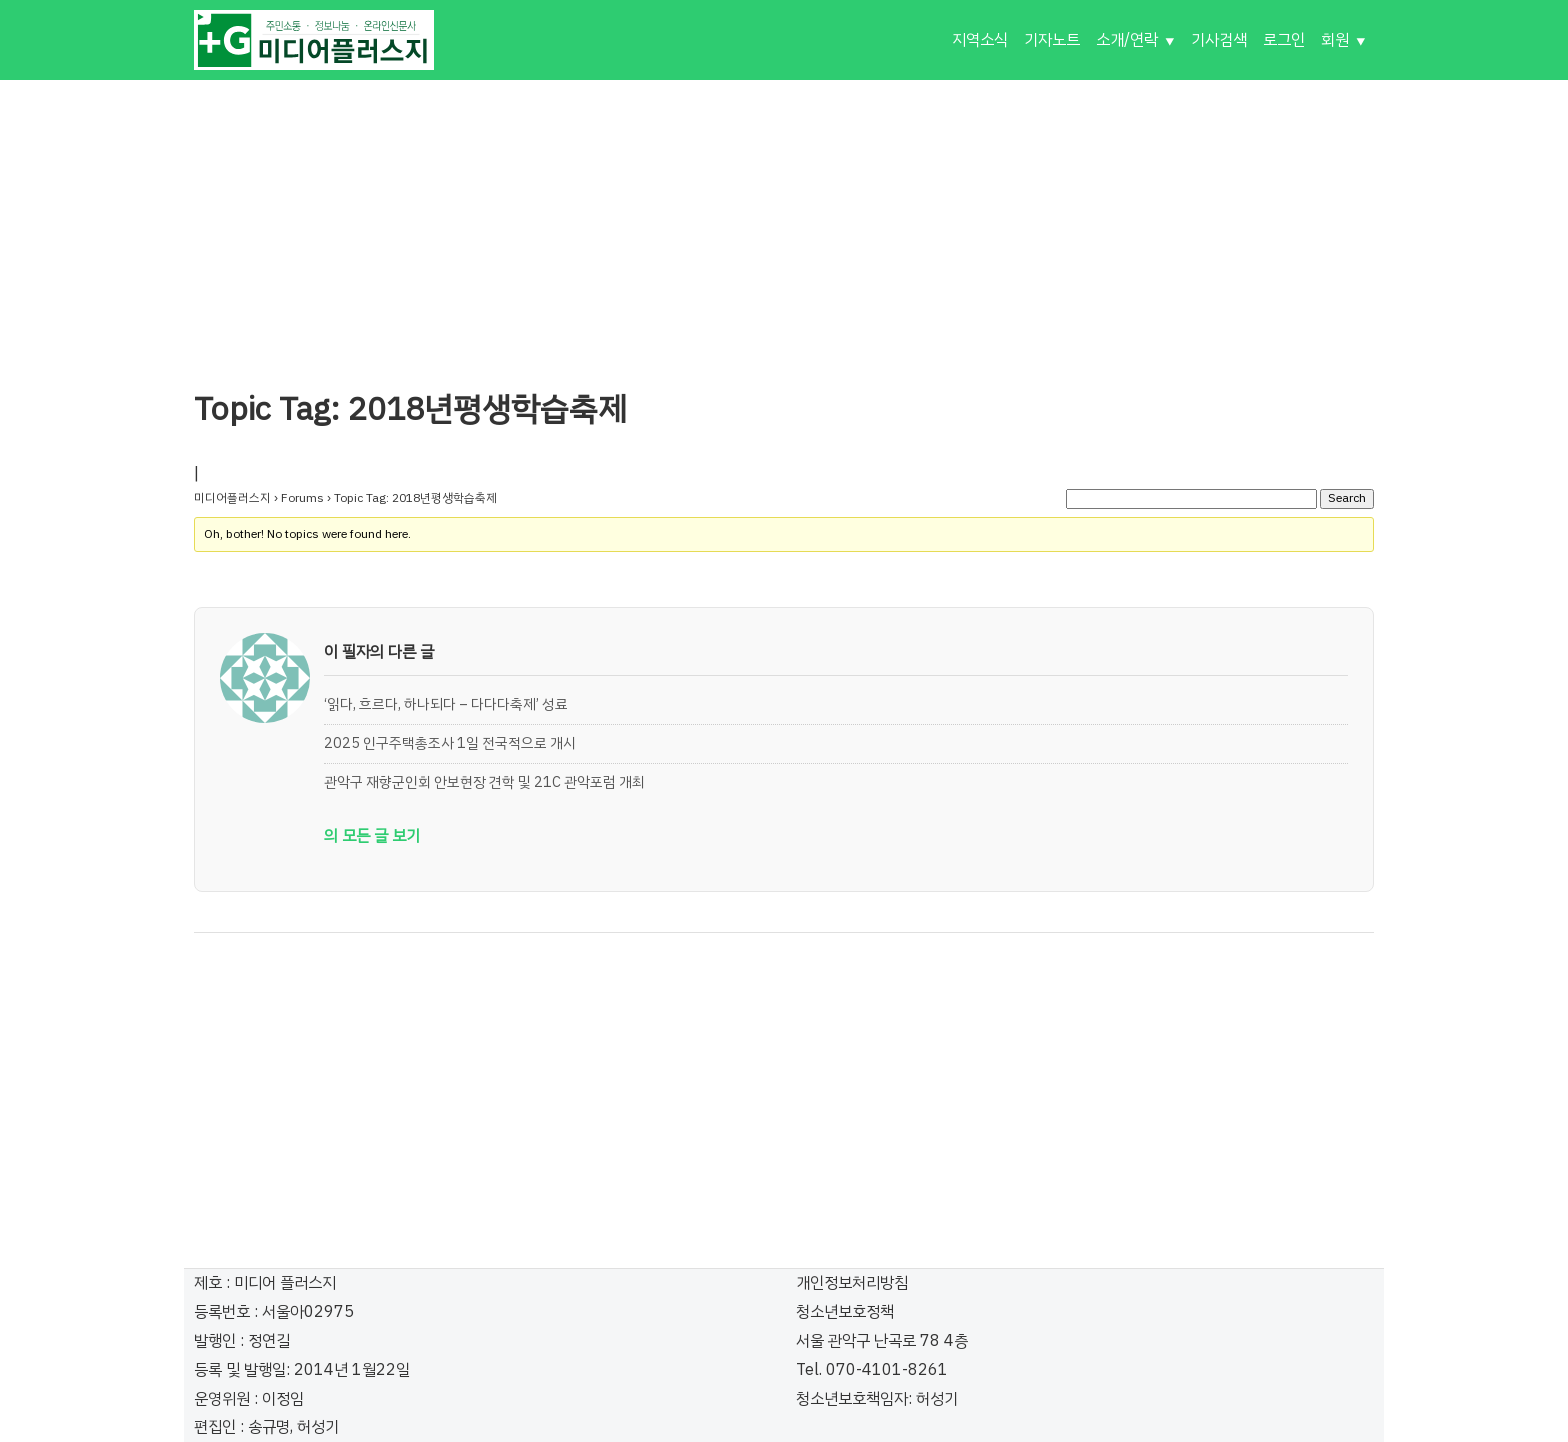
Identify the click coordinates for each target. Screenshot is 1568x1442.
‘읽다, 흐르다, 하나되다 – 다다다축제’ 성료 (446, 704)
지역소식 (980, 40)
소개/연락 (1127, 40)
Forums (302, 498)
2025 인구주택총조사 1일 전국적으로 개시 (450, 743)
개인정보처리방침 (852, 1283)
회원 (1335, 40)
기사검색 (1219, 40)
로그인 (1284, 40)
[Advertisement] (784, 220)
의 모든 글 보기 (372, 836)
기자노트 (1052, 40)
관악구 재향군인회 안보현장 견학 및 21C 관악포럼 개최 (484, 782)
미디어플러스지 (232, 498)
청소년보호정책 (845, 1312)
